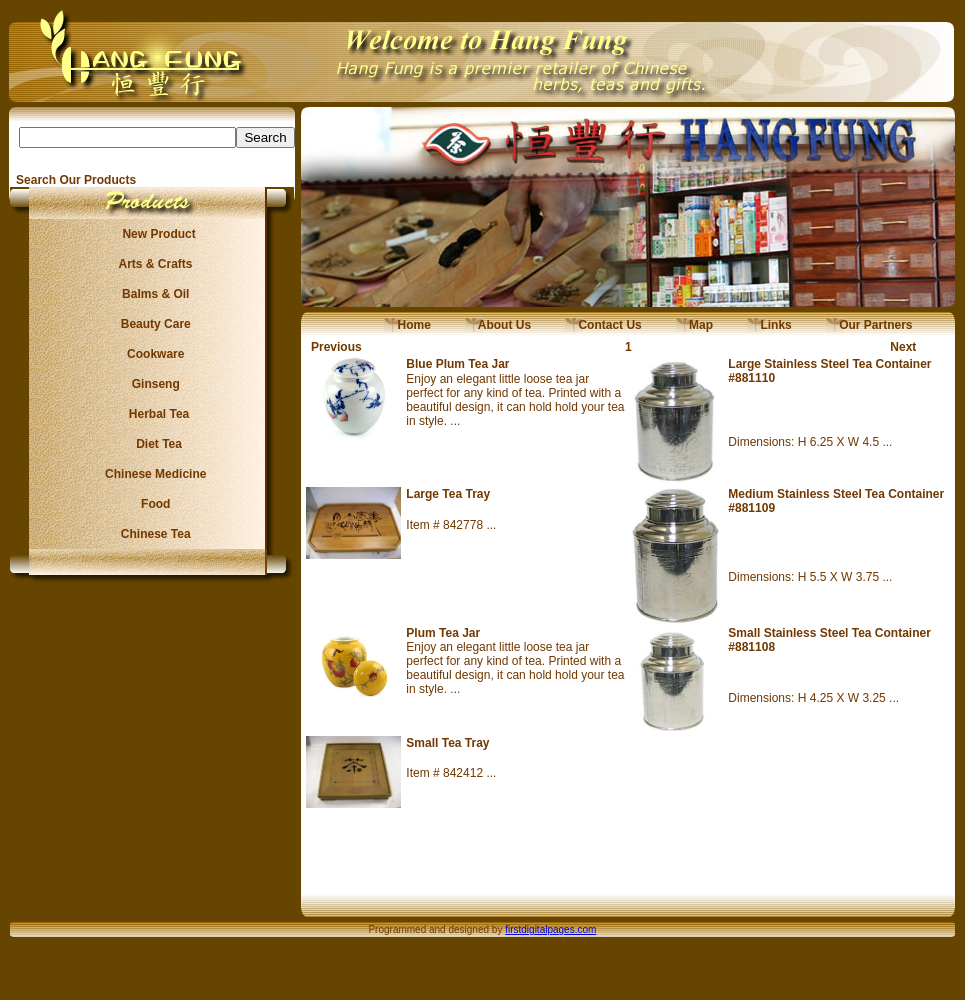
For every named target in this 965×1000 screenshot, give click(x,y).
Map (694, 325)
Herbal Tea (152, 414)
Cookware (152, 354)
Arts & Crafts (153, 264)
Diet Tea (153, 444)
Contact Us (603, 325)
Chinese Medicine (152, 474)
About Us (498, 325)
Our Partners (869, 325)
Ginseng (152, 384)
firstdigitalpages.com (550, 929)
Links (769, 325)
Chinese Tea (153, 534)
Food (152, 504)
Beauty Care (152, 324)
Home (407, 325)
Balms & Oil (152, 294)
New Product (152, 234)
